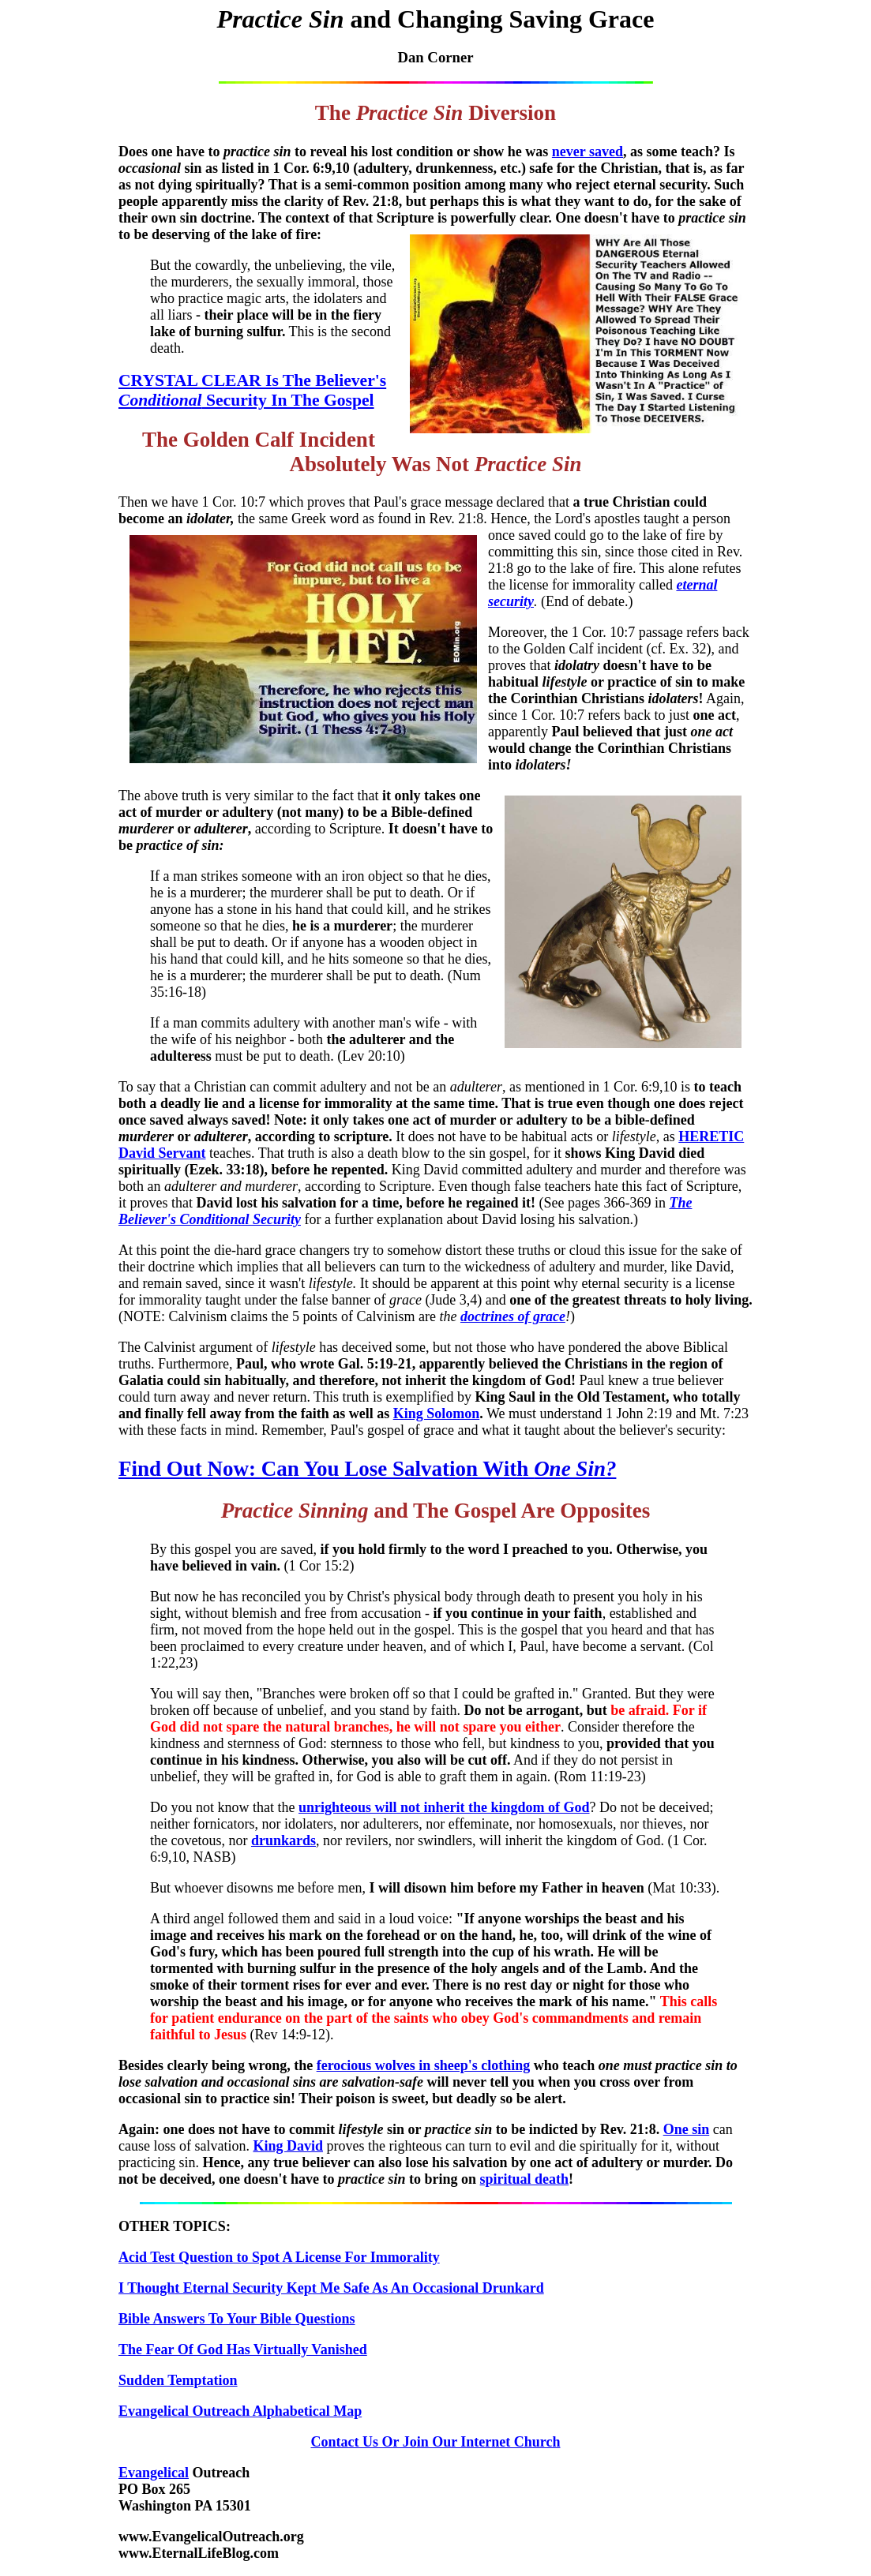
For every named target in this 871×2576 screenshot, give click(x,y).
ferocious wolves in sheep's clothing (424, 2065)
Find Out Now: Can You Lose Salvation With (367, 1469)
